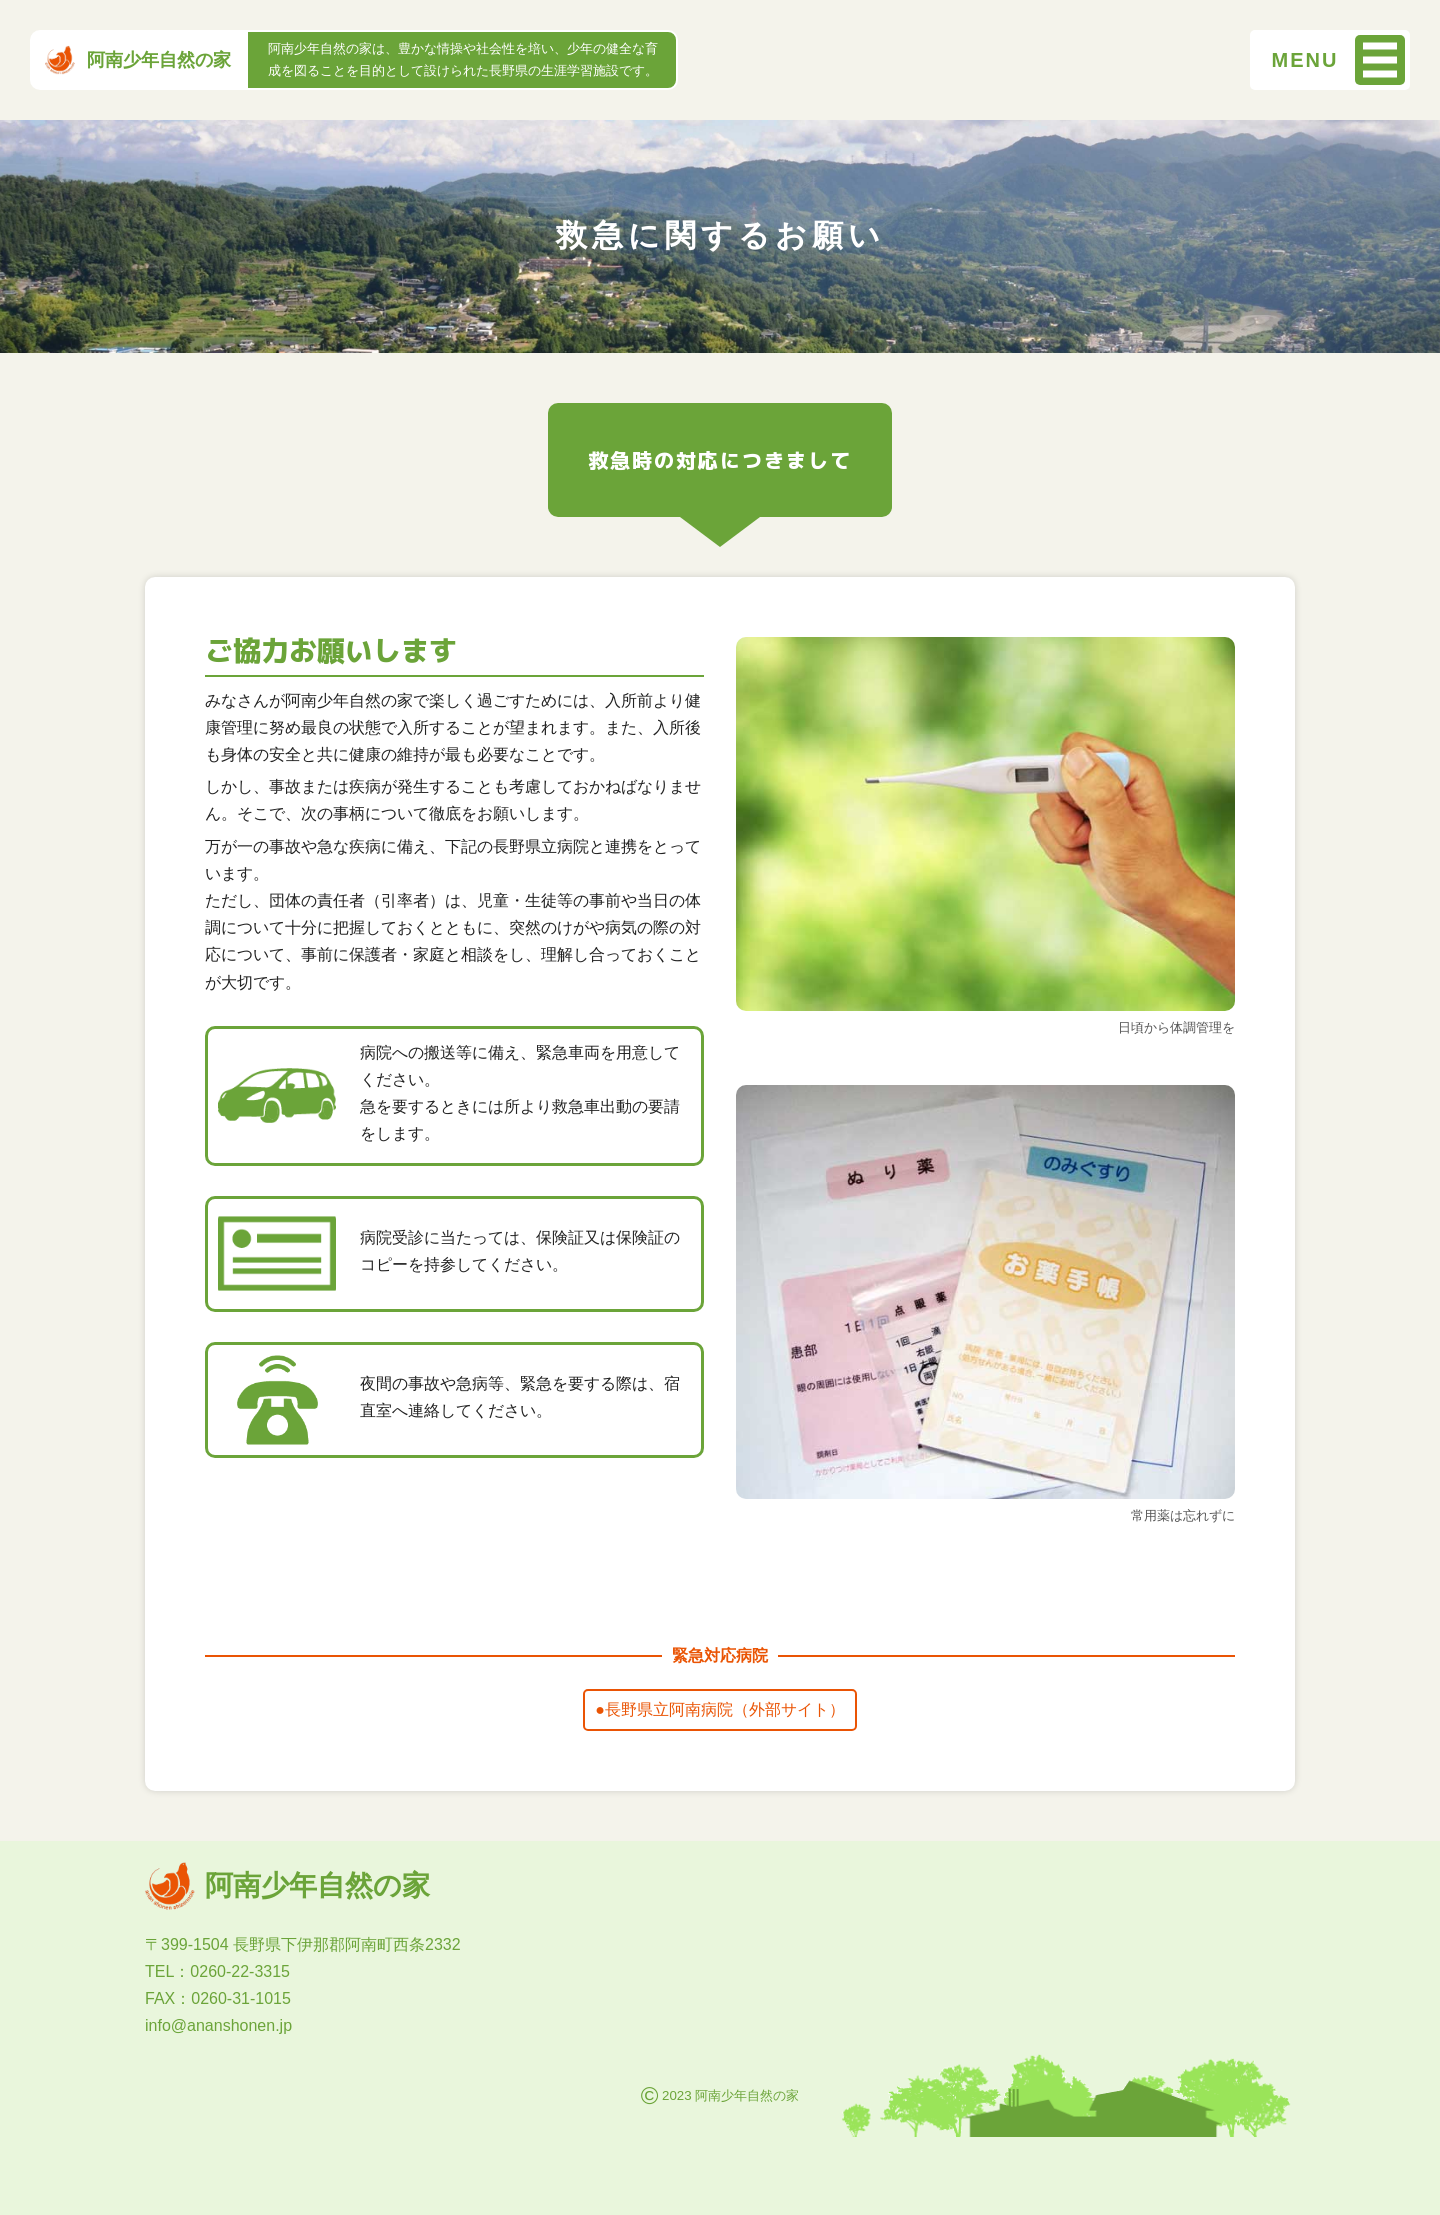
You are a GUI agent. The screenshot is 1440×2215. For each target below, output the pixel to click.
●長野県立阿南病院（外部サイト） (720, 1709)
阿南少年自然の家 (138, 60)
